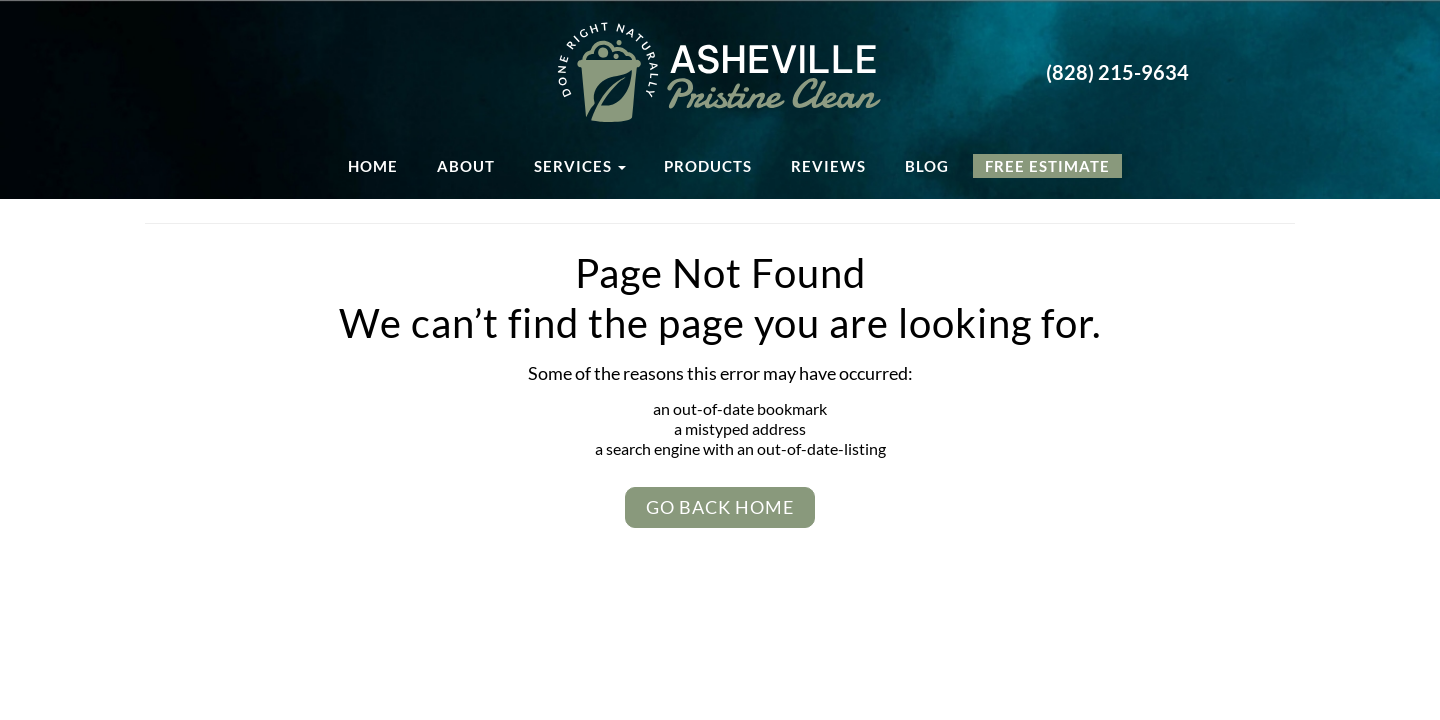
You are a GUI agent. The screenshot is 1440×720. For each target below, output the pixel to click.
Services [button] (580, 166)
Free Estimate (1047, 166)
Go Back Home (720, 507)
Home (373, 166)
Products (708, 166)
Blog (927, 166)
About (466, 166)
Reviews (828, 166)
